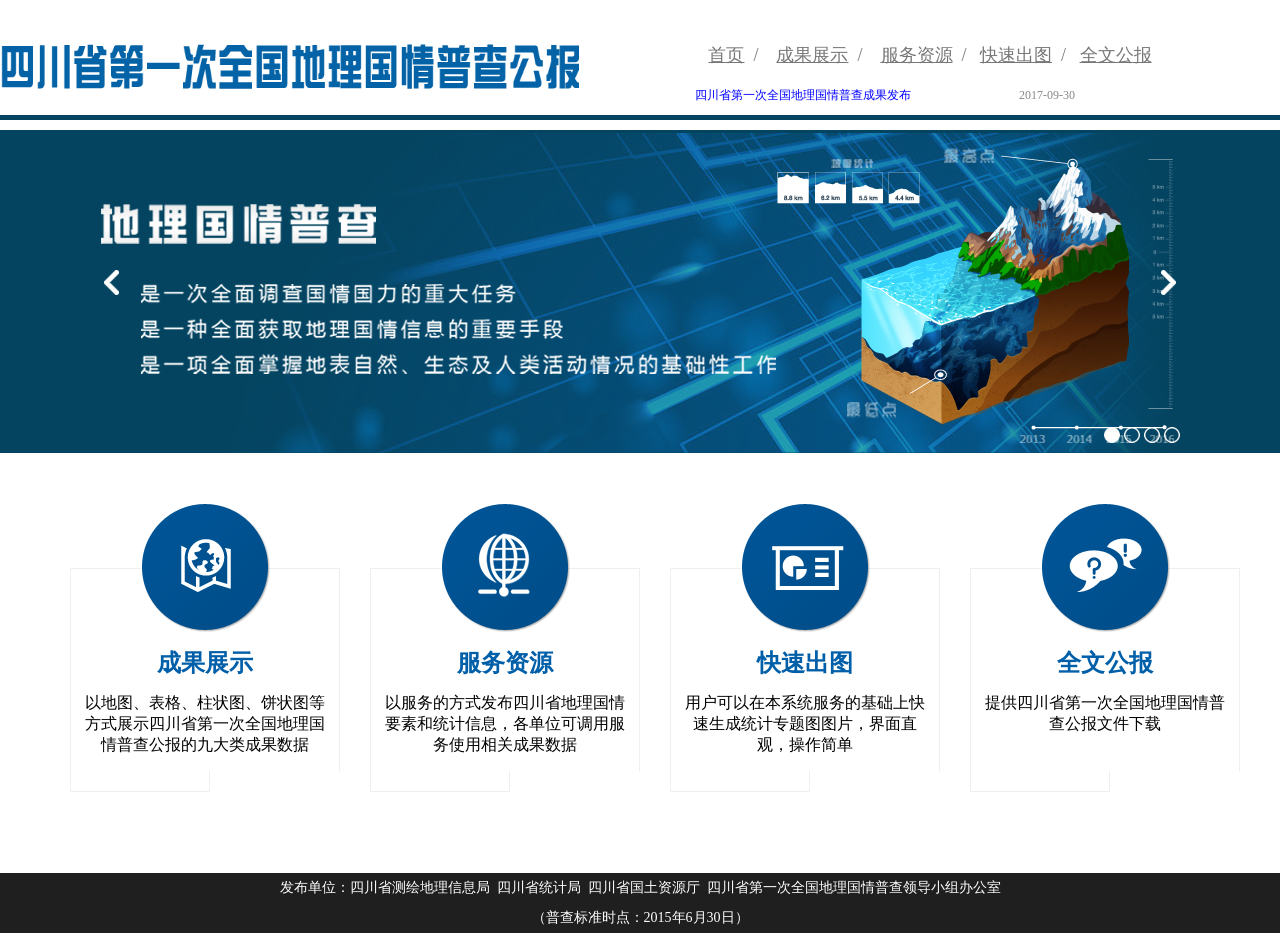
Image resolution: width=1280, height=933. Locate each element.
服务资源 (917, 55)
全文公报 (1116, 55)
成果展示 (812, 55)
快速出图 (1016, 55)
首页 (726, 55)
